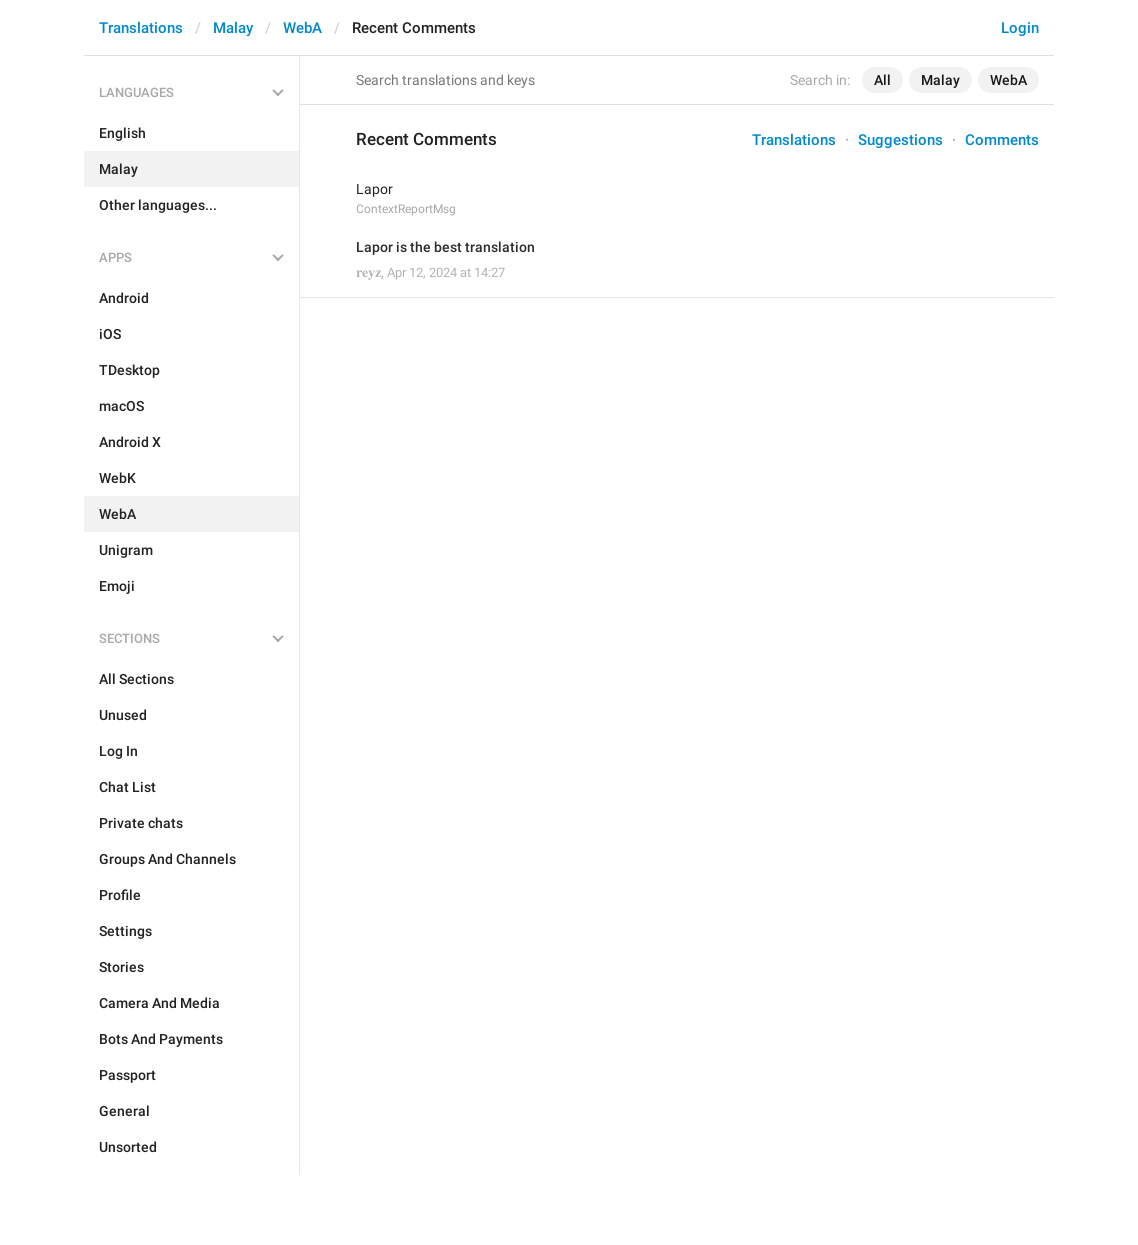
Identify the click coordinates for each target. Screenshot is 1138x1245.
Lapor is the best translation (445, 247)
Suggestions (900, 140)
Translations (141, 28)
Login (1020, 28)
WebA (302, 28)
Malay (233, 28)
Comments (1002, 140)
